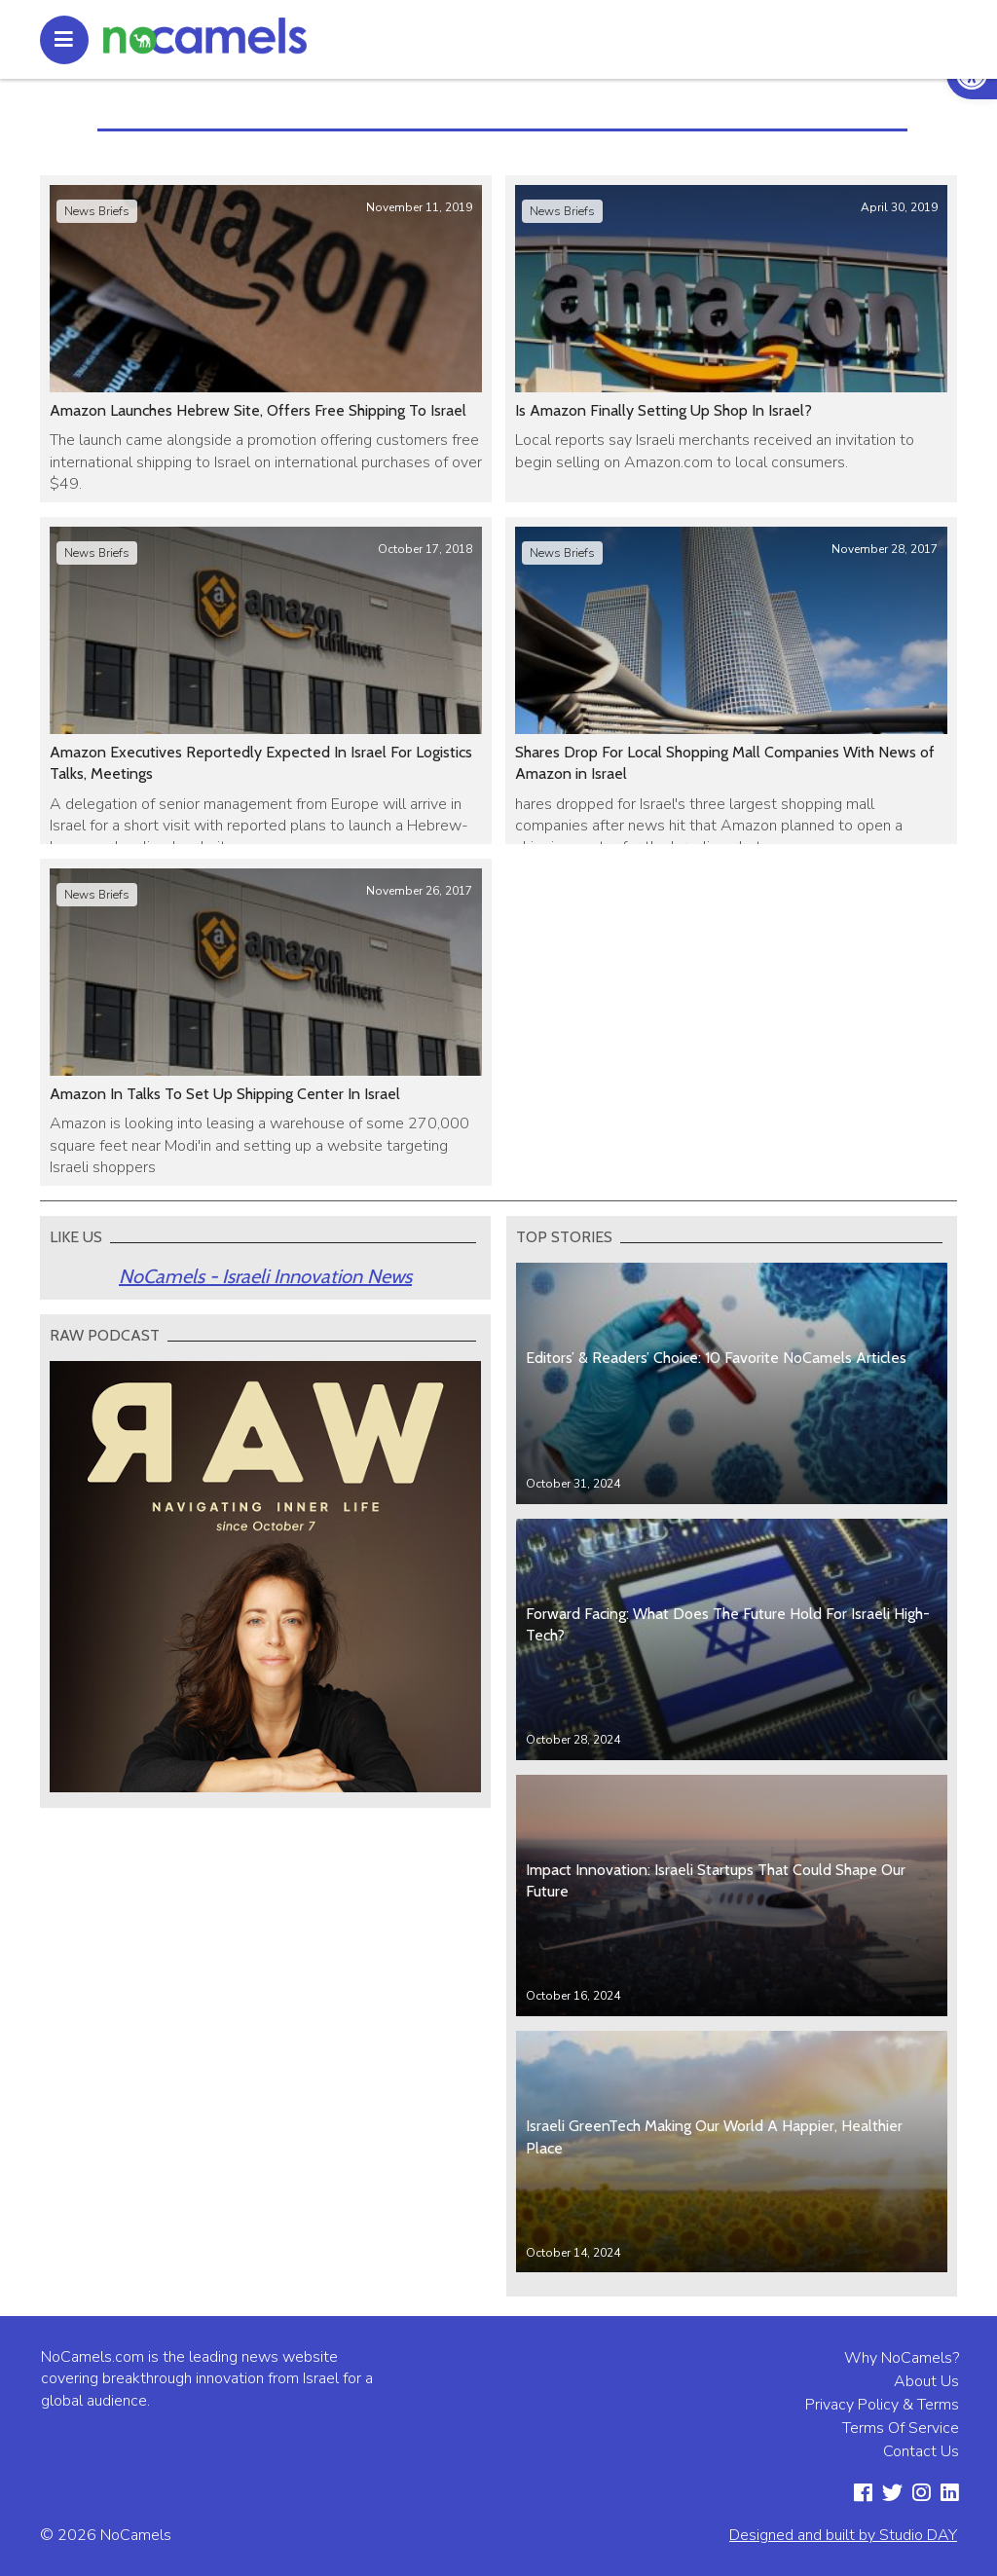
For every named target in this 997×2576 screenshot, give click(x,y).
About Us (926, 2381)
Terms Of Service (900, 2428)
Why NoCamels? (901, 2358)
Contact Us (921, 2451)
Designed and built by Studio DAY (843, 2535)
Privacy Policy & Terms (882, 2404)
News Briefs (96, 211)
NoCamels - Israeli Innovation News (265, 1276)
